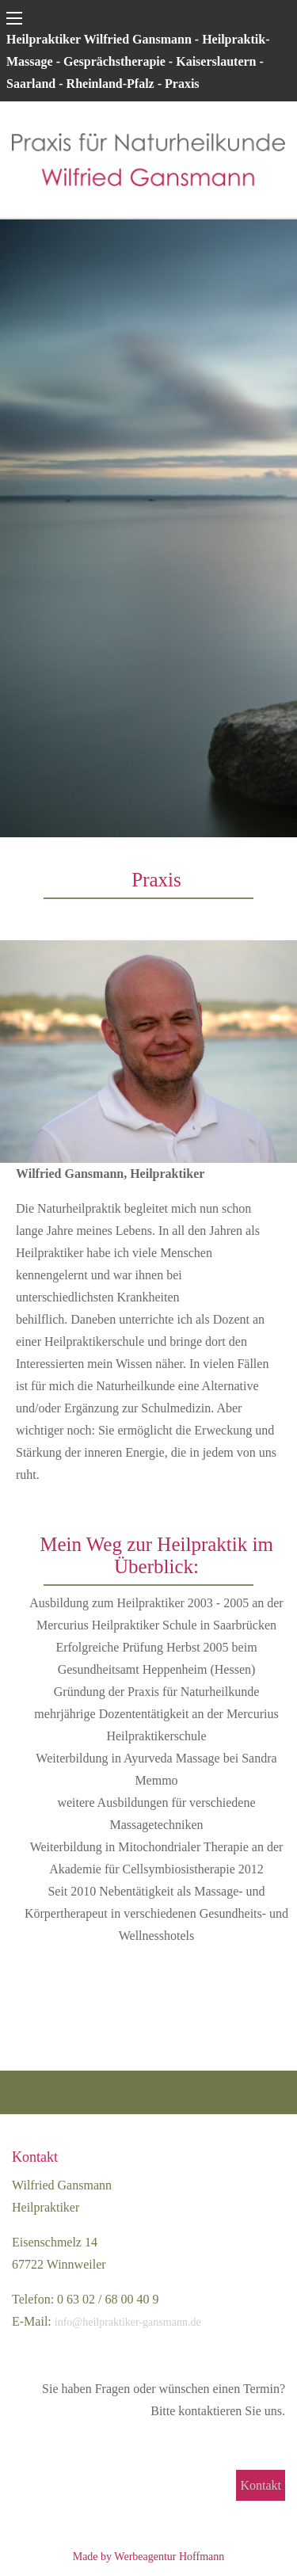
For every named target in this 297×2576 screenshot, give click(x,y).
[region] (148, 527)
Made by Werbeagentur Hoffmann (149, 2557)
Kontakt (260, 2485)
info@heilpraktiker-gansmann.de (128, 2322)
